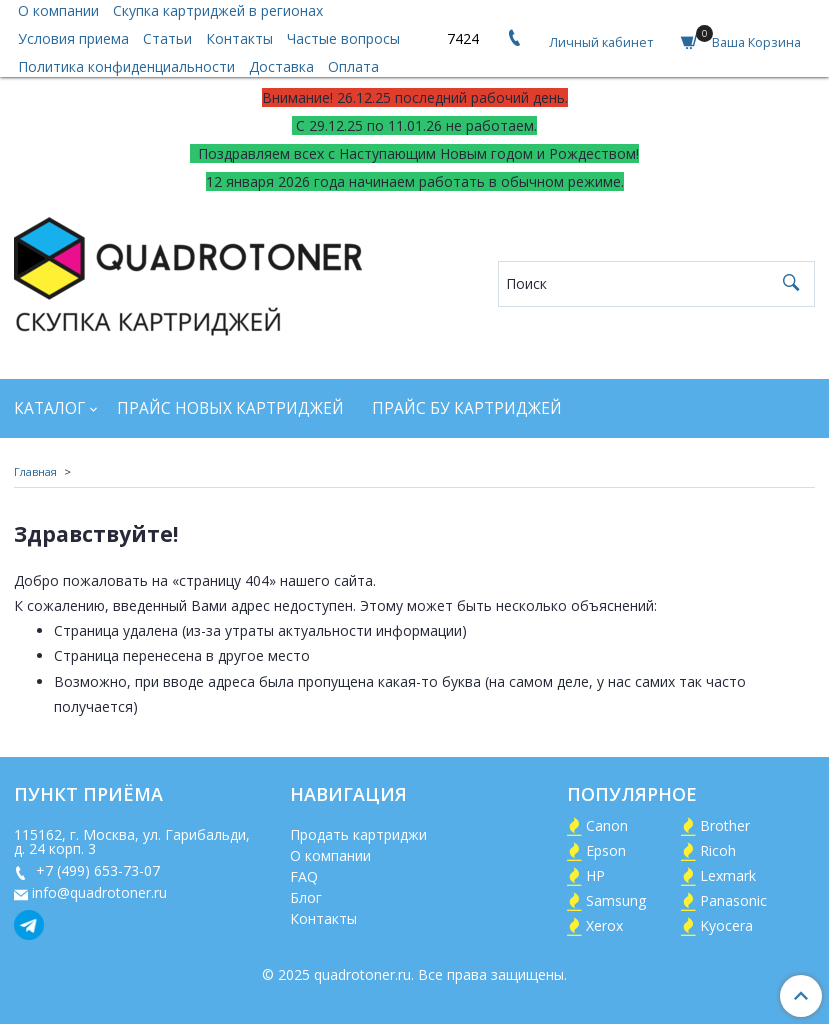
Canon (607, 825)
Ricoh (718, 850)
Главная (35, 471)
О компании (330, 855)
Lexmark (728, 875)
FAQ (304, 876)
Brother (725, 825)
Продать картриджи (358, 834)
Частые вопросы (343, 38)
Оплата (353, 66)
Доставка (281, 66)
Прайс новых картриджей (230, 408)
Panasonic (733, 900)
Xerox (604, 925)
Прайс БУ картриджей (467, 408)
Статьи (167, 38)
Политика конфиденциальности (126, 66)
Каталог (49, 408)
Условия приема (73, 38)
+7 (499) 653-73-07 (96, 870)
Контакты (239, 38)
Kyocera (726, 925)
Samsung (616, 900)
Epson (606, 850)
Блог (306, 897)
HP (595, 875)
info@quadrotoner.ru (99, 892)
